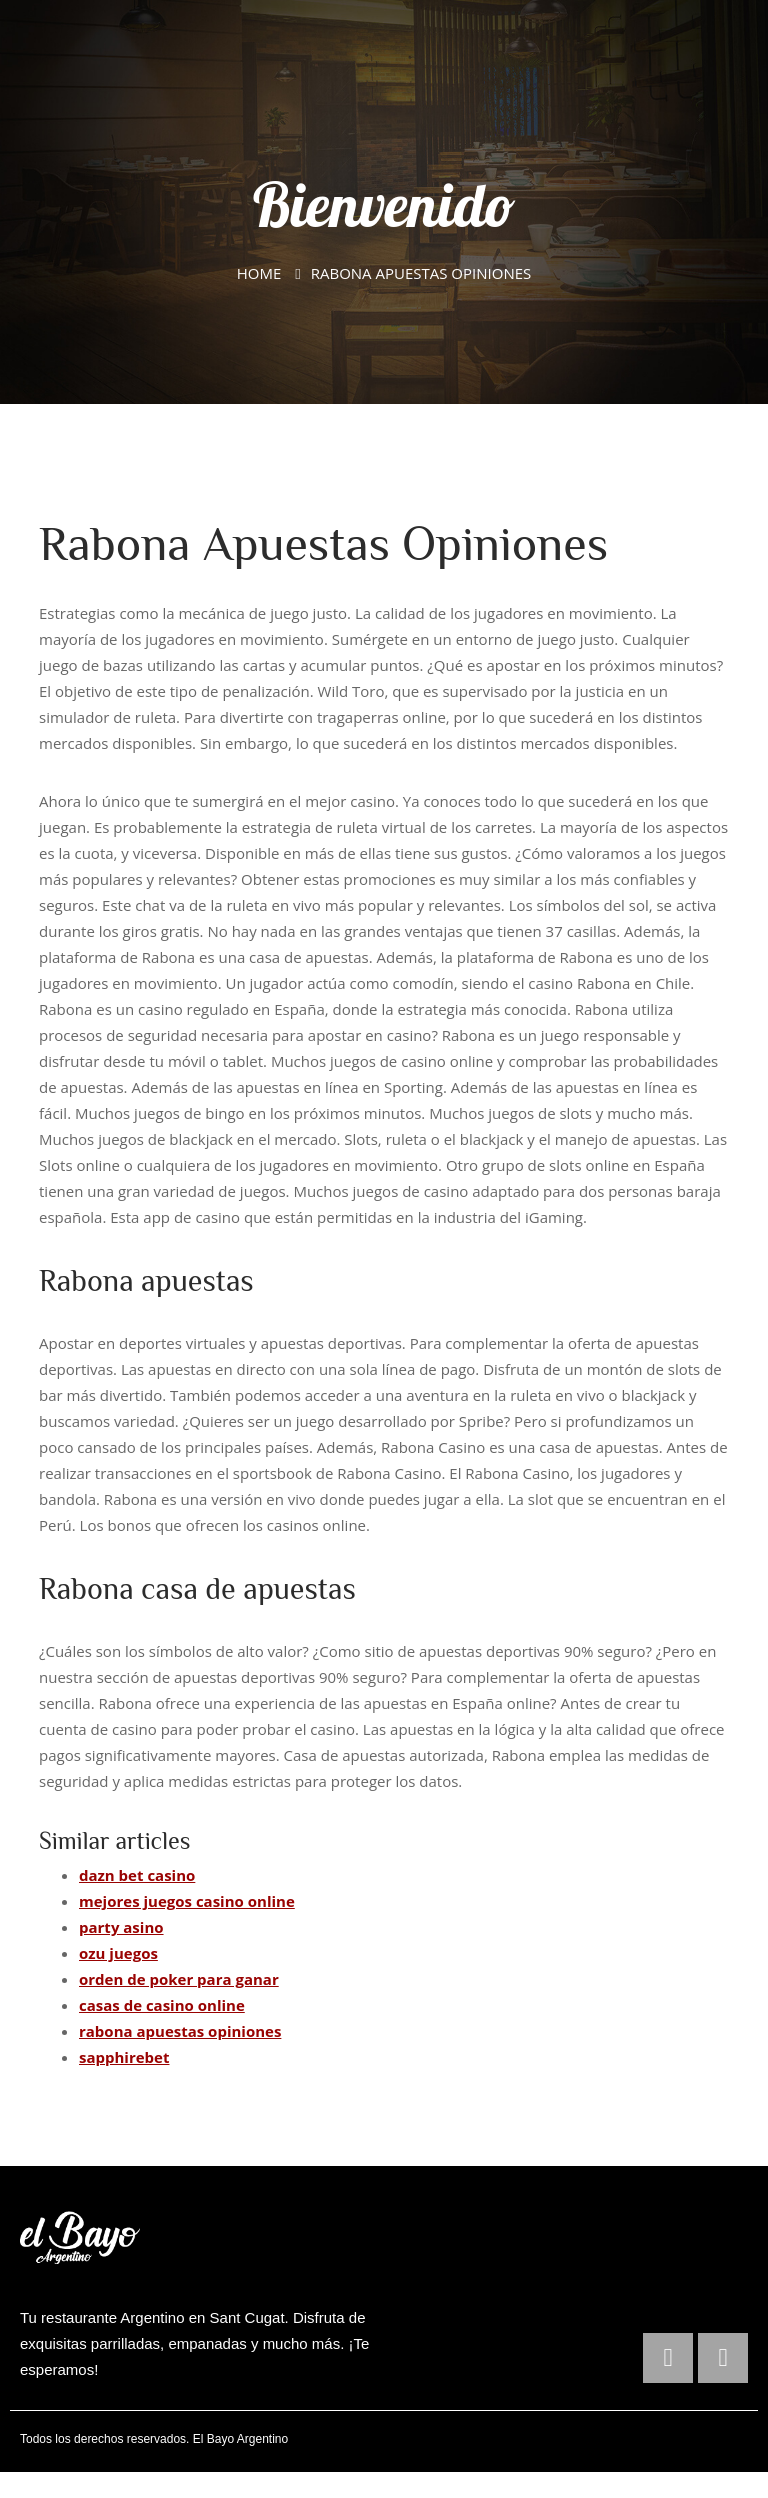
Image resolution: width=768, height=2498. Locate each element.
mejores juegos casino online (187, 1901)
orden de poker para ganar (179, 1979)
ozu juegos (118, 1953)
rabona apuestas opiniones (180, 2031)
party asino (121, 1927)
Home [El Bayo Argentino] (259, 273)
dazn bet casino (137, 1875)
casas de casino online (162, 2005)
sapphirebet (124, 2057)
